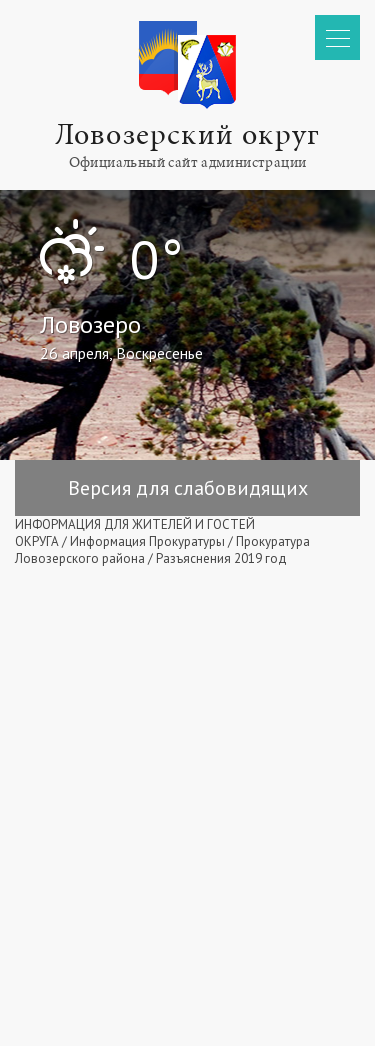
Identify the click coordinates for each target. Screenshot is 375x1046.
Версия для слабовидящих (188, 488)
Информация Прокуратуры (147, 541)
